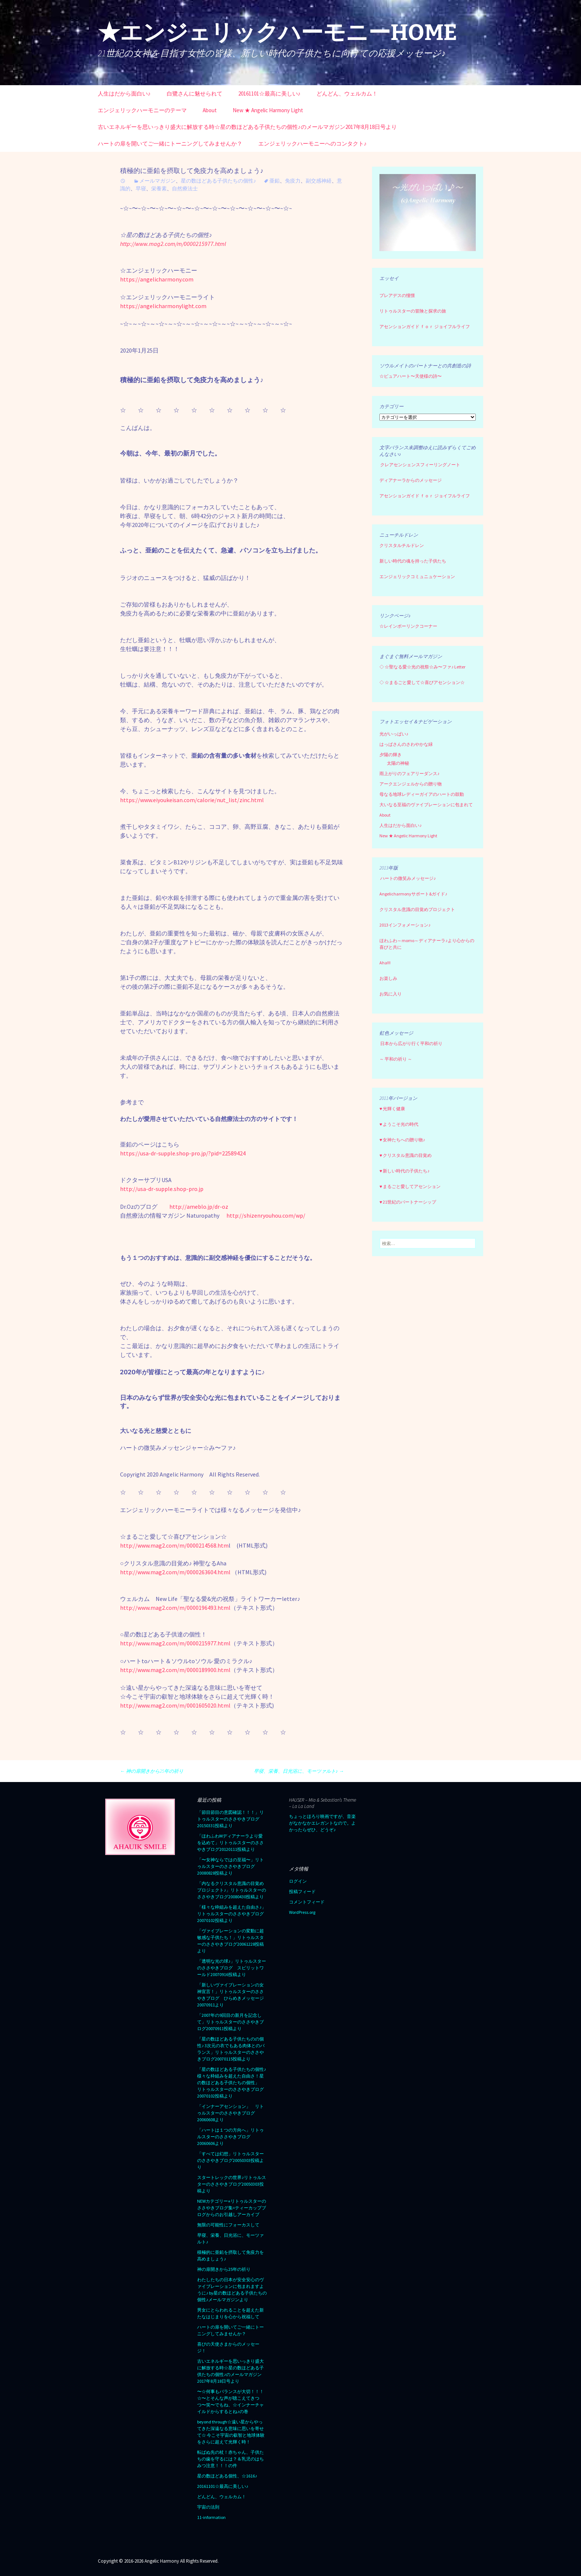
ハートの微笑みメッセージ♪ (408, 878)
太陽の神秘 (398, 763)
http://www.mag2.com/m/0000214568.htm (174, 1545)
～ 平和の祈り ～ (395, 1059)
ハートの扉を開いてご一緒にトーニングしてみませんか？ (170, 143)
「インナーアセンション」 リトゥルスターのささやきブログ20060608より (230, 2112)
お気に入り (390, 994)
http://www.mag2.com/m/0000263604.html (175, 1572)
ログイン (298, 1881)
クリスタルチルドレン (401, 545)
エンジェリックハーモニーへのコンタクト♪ (312, 143)
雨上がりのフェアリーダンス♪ (409, 773)
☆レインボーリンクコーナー (408, 626)
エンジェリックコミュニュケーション (417, 576)
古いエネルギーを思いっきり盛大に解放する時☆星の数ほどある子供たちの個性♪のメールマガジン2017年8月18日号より (247, 126)
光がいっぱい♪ (393, 734)
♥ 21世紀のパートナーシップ (407, 1202)
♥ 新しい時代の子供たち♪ (404, 1171)
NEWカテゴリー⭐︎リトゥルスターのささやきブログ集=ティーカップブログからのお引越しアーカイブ (231, 2207)
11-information (211, 2517)
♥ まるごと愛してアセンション (410, 1186)
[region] (427, 212)
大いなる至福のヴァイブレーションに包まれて (426, 804)
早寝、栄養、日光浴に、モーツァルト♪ (299, 1771)
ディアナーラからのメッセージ (410, 480)
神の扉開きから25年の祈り (151, 1771)
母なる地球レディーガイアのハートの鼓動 (421, 794)
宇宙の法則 (208, 2507)
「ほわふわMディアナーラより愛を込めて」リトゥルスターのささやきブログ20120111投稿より (230, 1842)
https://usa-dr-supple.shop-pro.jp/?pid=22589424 (183, 1153)
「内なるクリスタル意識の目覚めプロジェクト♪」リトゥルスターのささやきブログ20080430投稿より (231, 1890)
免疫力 (293, 180)
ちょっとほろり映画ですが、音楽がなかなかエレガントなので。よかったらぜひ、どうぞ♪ (322, 1822)
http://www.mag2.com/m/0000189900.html (175, 1670)
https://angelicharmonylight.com (163, 306)
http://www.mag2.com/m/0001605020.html (175, 1705)
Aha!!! (385, 962)
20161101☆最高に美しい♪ (269, 93)
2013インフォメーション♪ (405, 925)
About (210, 110)
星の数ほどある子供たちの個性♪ (218, 180)
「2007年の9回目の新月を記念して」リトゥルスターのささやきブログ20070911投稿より (230, 2021)
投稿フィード (302, 1891)
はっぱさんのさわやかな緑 (406, 744)
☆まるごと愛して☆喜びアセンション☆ (425, 682)
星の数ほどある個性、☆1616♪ (227, 2476)
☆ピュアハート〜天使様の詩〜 (410, 376)
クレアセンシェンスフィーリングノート (420, 464)
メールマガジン (157, 180)
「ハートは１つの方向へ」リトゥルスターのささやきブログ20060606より (230, 2136)
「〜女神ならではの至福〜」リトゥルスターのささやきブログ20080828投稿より (230, 1866)
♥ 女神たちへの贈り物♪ (402, 1139)
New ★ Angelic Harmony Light (268, 110)
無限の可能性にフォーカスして (228, 2225)
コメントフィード (307, 1902)
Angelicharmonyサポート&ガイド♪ (413, 894)
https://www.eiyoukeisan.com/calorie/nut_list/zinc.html (192, 800)
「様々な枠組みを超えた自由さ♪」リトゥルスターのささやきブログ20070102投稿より (231, 1913)
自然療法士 (185, 188)
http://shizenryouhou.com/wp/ (265, 1215)
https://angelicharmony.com (156, 279)
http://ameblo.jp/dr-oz (198, 1206)
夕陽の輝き (390, 754)
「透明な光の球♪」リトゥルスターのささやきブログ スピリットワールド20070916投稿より (231, 1967)
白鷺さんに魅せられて (194, 93)
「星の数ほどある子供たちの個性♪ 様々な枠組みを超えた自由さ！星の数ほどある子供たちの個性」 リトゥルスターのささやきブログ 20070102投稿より (232, 2082)
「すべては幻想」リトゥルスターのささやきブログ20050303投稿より (230, 2160)
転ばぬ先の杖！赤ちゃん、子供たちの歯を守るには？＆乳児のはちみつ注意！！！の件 (230, 2458)
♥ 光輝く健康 (392, 1108)
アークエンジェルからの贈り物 (410, 784)
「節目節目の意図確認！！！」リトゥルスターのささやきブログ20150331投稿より (230, 1818)
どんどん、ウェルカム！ (347, 93)
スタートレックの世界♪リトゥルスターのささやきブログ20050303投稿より (231, 2184)
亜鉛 (274, 180)
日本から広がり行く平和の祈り (411, 1043)
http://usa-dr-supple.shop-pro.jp (161, 1188)
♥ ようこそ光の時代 (398, 1124)
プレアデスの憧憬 (397, 295)
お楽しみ (388, 978)
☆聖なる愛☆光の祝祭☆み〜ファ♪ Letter (422, 667)
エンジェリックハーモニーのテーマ (142, 110)
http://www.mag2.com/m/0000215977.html (175, 1643)
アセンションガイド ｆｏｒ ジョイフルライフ (424, 326)
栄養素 (159, 188)
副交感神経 (319, 180)
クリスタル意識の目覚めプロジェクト (417, 909)
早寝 (141, 188)
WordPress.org (302, 1912)
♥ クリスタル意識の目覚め (405, 1155)
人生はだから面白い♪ (124, 93)
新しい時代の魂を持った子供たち (412, 561)
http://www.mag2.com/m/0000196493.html (175, 1607)
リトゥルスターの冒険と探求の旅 (412, 311)
